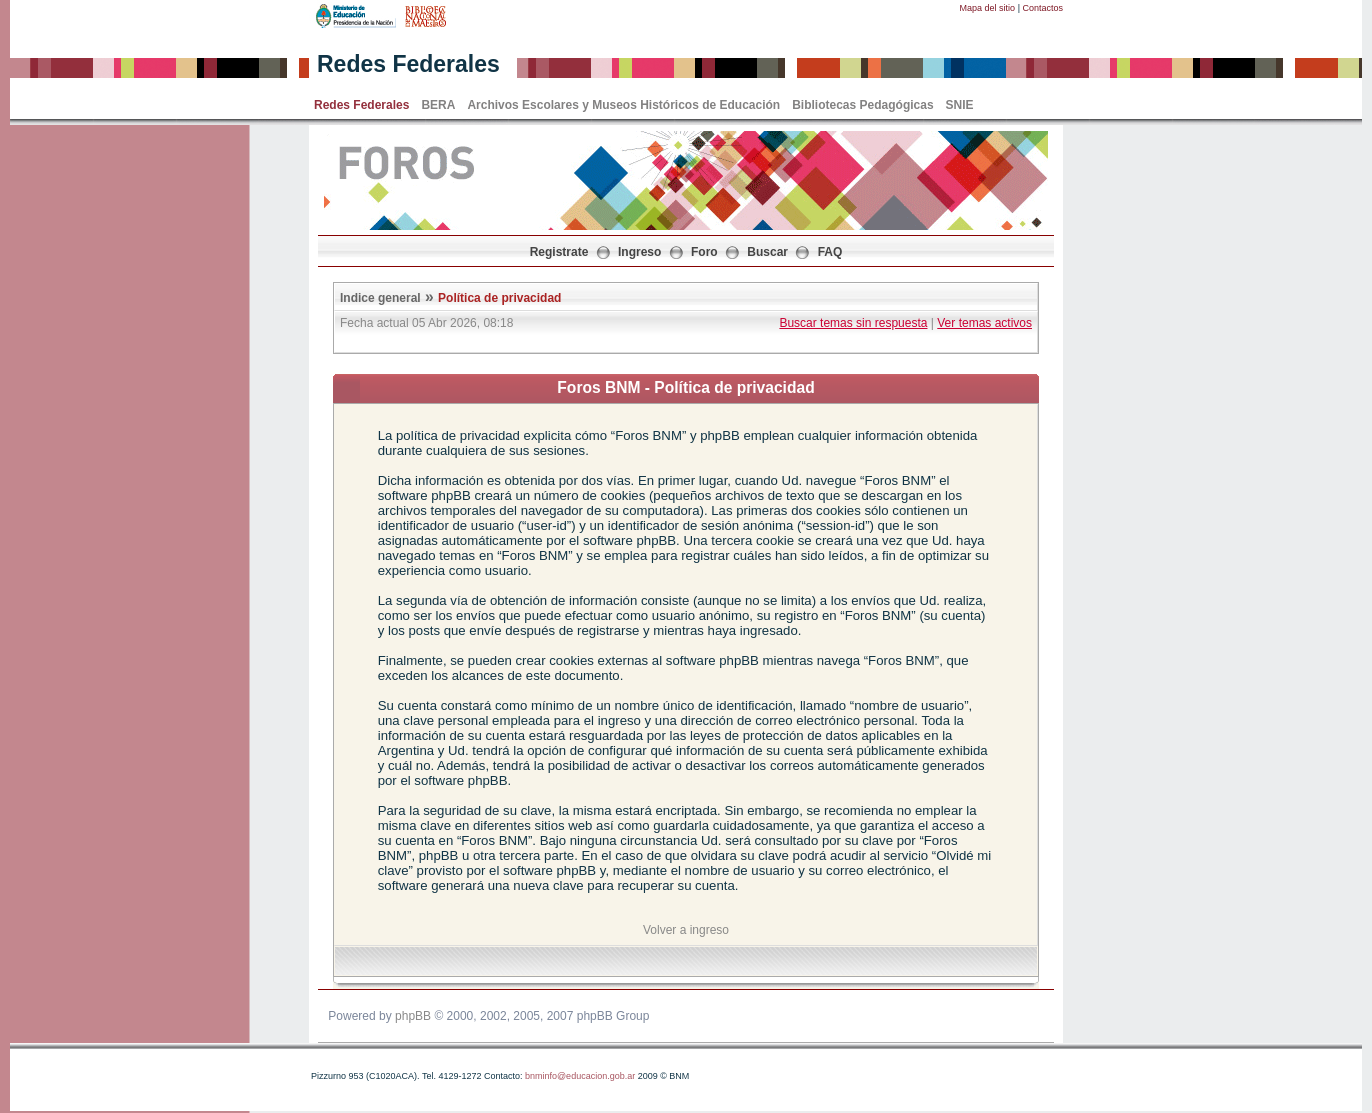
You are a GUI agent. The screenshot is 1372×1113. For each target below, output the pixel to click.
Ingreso (639, 252)
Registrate (559, 252)
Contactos (1042, 8)
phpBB (413, 1016)
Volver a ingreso (686, 930)
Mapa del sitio (988, 8)
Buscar (767, 252)
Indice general (380, 298)
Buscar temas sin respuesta (853, 323)
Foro (704, 252)
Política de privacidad (499, 298)
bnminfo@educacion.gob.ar (580, 1076)
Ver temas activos (984, 323)
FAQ (830, 252)
